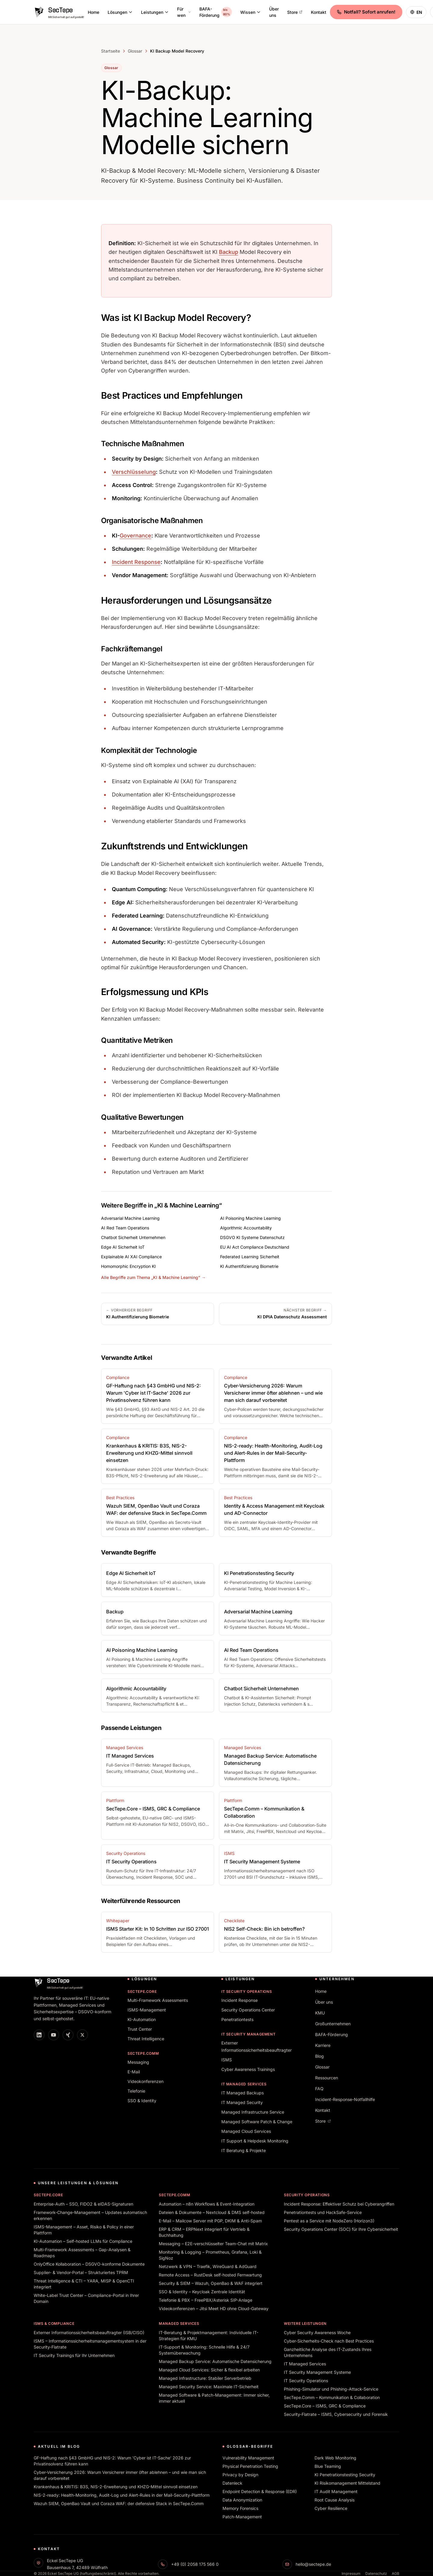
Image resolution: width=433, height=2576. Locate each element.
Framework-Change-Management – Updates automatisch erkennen (90, 2215)
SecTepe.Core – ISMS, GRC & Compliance (325, 2405)
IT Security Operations (246, 1991)
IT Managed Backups (242, 2092)
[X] (82, 2034)
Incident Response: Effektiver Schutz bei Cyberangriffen (339, 2203)
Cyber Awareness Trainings (248, 2069)
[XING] (68, 2034)
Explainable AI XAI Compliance (131, 1256)
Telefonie (136, 2090)
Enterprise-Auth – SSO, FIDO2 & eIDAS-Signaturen (83, 2203)
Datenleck (232, 2483)
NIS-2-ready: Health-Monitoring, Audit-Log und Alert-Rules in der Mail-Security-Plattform (122, 2495)
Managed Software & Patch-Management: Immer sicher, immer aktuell (214, 2398)
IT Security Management (248, 2034)
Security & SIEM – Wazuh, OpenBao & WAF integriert (211, 2283)
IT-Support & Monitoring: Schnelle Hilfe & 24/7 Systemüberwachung (204, 2349)
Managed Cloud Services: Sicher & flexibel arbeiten (209, 2369)
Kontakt (318, 12)
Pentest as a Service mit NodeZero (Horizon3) (329, 2220)
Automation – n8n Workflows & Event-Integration (206, 2203)
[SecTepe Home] (59, 12)
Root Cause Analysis (335, 2499)
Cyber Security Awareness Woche (317, 2332)
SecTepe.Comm (143, 2053)
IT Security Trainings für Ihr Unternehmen (74, 2355)
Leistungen (155, 12)
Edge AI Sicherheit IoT (123, 1247)
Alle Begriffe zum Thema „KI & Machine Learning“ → (153, 1277)
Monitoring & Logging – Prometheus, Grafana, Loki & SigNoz (210, 2255)
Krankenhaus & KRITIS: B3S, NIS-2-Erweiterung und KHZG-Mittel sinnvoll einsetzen (116, 2486)
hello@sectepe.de (313, 2564)
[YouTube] (53, 2034)
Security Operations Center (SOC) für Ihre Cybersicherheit (341, 2229)
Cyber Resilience (331, 2508)
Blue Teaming (328, 2466)
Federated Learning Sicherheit (249, 1256)
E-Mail (133, 2071)
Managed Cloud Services (246, 2131)
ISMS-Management (146, 2009)
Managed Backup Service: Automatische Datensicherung (215, 2361)
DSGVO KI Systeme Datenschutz (252, 1237)
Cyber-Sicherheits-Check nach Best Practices (329, 2340)
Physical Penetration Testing (250, 2466)
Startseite (110, 50)
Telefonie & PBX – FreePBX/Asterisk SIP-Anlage (205, 2300)
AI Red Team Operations (125, 1227)
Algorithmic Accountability (246, 1227)
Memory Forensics (240, 2508)
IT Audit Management (336, 2491)
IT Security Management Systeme (317, 2372)
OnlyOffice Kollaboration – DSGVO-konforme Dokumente (89, 2264)
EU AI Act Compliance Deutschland (254, 1247)
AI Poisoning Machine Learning (250, 1218)
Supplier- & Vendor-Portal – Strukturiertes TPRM (81, 2272)
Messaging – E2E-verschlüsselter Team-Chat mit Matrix (213, 2243)
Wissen (250, 12)
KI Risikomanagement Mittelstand (347, 2483)
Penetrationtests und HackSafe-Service (323, 2212)
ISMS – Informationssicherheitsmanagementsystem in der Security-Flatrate (90, 2343)
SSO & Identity (141, 2100)
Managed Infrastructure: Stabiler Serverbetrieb (205, 2378)
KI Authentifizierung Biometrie (249, 1266)
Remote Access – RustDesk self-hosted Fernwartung (210, 2274)
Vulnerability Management (248, 2457)
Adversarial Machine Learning (130, 1218)
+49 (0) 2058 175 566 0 (195, 2564)
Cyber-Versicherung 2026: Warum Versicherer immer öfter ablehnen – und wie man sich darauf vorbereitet (120, 2475)
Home (93, 12)
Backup (228, 252)
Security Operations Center (248, 2009)
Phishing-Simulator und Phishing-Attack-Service (331, 2389)
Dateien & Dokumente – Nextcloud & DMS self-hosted (212, 2212)
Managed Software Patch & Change (256, 2121)
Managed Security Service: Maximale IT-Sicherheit (209, 2386)
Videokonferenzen (145, 2081)
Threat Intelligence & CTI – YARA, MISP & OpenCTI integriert (84, 2283)
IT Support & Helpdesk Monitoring (254, 2140)
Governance (135, 535)
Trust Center (139, 2029)
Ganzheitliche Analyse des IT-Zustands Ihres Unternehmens (327, 2352)
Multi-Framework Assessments (157, 2000)
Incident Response (136, 562)
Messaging (138, 2062)
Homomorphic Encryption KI (128, 1266)
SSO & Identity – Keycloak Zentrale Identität (202, 2291)
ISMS (226, 2059)
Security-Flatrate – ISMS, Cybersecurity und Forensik (336, 2414)
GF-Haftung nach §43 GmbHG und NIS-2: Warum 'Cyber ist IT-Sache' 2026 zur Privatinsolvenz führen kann (112, 2460)
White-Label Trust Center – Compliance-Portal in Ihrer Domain (86, 2298)
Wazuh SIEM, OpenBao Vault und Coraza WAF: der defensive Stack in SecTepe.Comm (119, 2503)
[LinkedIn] (39, 2034)
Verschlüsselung (134, 472)
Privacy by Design (240, 2474)
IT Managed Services (243, 2084)
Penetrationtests (237, 2019)
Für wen (184, 12)
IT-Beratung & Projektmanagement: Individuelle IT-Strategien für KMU (208, 2335)
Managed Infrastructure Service (252, 2112)
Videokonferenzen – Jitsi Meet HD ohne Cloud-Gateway (214, 2308)
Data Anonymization (242, 2499)
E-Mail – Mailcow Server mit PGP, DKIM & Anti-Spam (210, 2220)
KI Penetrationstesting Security (345, 2474)
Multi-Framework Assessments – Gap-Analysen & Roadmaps (82, 2252)
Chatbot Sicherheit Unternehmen (133, 1237)
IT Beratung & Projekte (243, 2150)
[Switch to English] (416, 12)
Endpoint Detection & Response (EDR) (260, 2491)
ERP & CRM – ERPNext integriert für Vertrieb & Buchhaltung (204, 2232)
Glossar (135, 50)
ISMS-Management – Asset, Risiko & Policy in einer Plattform (84, 2229)
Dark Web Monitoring (335, 2457)
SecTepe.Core (142, 1991)
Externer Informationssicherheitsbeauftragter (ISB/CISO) (89, 2332)
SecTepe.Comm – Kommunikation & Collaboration (332, 2397)
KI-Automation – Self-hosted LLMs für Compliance (83, 2241)
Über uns (274, 12)
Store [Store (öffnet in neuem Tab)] (294, 12)
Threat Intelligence (145, 2038)
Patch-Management (242, 2516)
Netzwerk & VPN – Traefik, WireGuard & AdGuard (207, 2266)
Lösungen (120, 12)
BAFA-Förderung (215, 12)
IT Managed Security (242, 2102)
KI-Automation (141, 2019)
